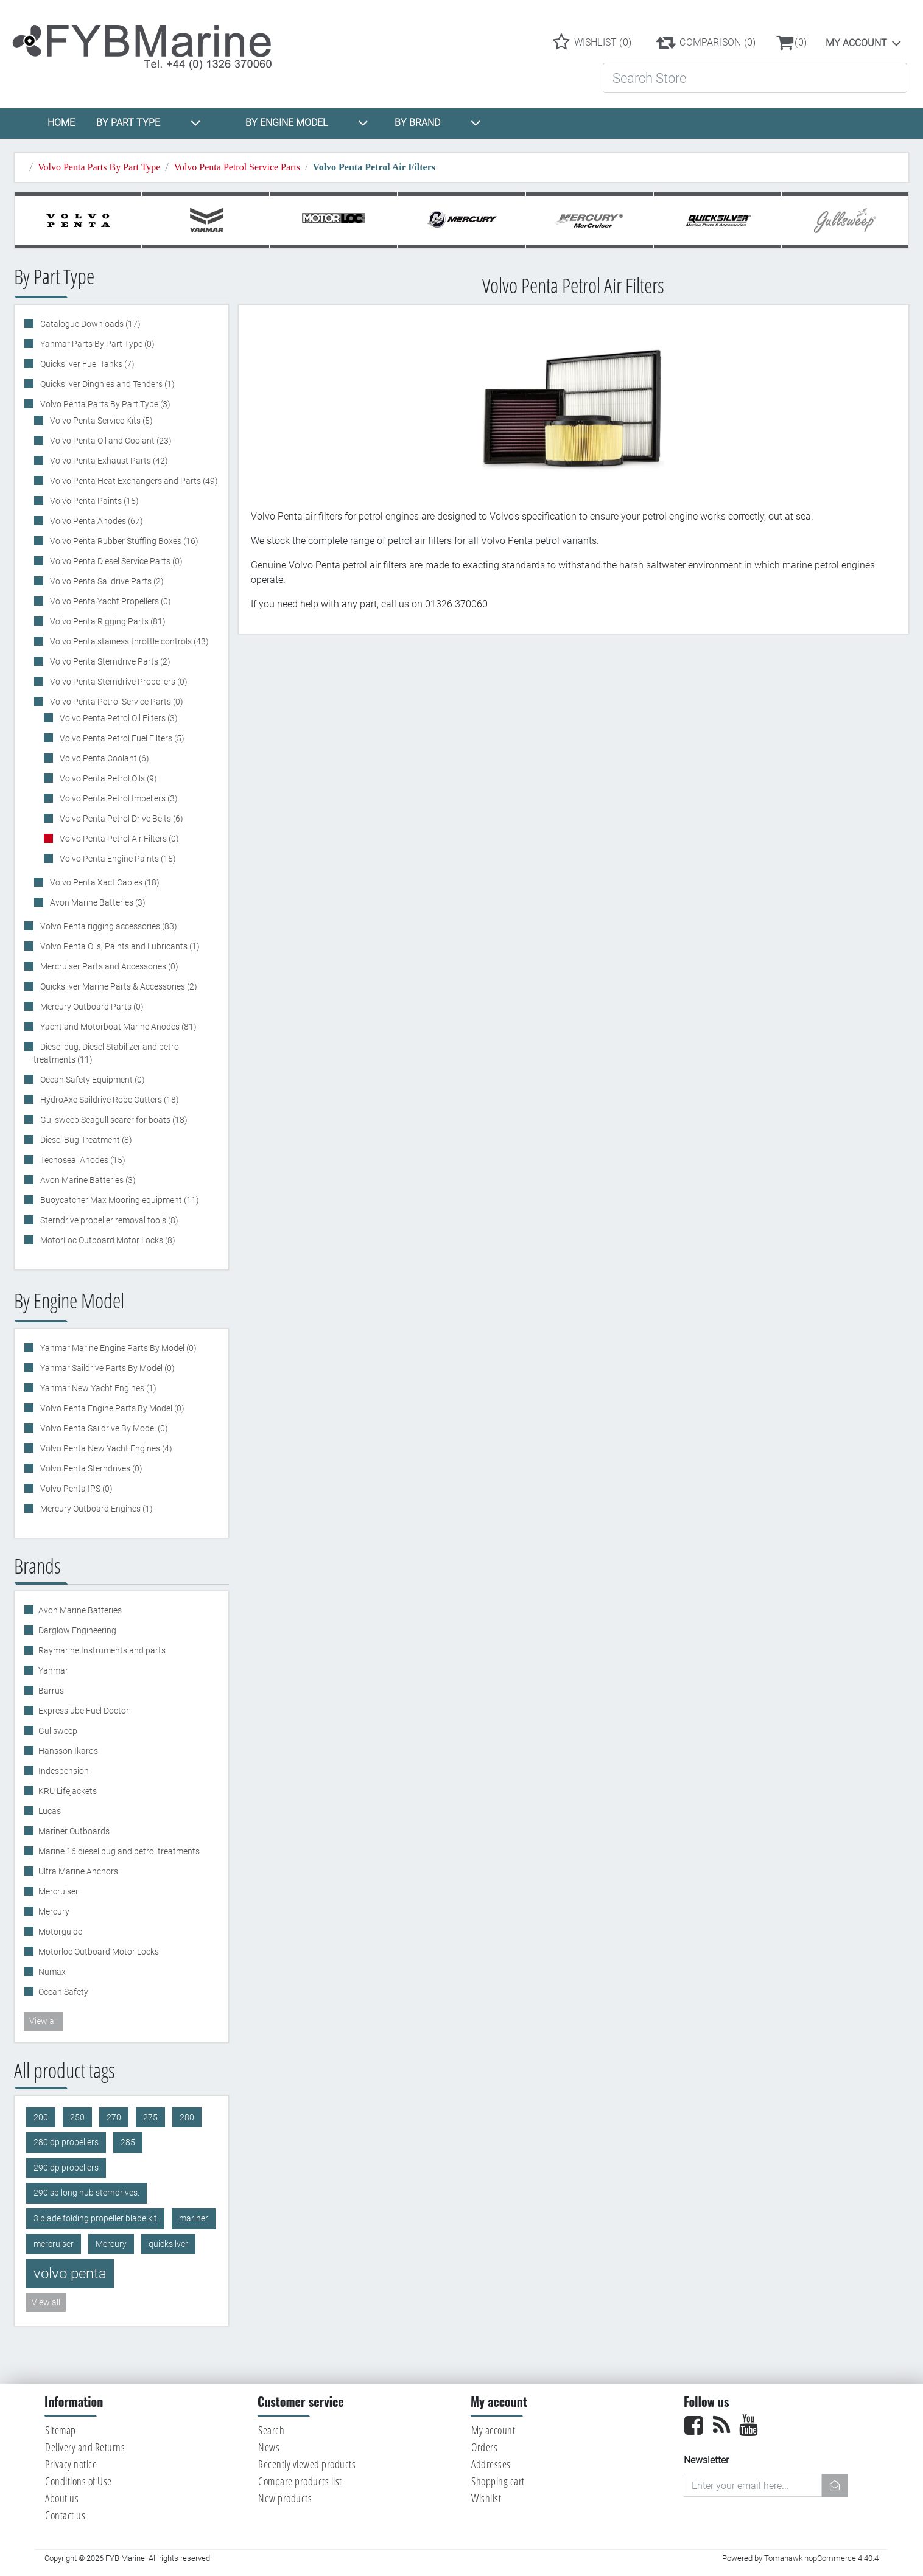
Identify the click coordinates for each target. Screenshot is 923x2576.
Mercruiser (58, 1891)
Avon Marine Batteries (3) (97, 902)
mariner (193, 2218)
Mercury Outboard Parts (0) (91, 1006)
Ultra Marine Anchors (78, 1871)
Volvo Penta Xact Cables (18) (104, 882)
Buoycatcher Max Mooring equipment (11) (118, 1200)
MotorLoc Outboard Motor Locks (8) (106, 1240)
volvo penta (70, 2273)
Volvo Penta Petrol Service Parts (237, 167)
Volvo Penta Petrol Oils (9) (107, 778)
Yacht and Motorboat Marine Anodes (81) (117, 1026)
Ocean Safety (63, 1992)
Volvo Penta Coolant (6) (103, 758)
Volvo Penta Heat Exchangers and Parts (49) (133, 481)
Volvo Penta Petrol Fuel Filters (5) (121, 738)
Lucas (49, 1811)
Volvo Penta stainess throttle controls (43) (128, 641)
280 (187, 2117)
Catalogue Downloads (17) (89, 324)
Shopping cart (498, 2481)
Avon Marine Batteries (80, 1610)
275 (150, 2117)
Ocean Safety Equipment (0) (91, 1079)
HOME (61, 122)
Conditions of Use (78, 2481)
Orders (484, 2447)
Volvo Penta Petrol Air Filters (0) (118, 838)
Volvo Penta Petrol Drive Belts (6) (120, 818)
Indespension (63, 1771)
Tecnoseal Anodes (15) (81, 1160)
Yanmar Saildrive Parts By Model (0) (106, 1368)
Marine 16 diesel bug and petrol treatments (119, 1851)
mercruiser (53, 2244)
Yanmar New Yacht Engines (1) (97, 1388)
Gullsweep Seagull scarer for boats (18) (113, 1120)
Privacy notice (71, 2464)
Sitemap (60, 2430)
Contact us (65, 2515)
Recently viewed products (307, 2464)
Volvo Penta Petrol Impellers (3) (118, 798)
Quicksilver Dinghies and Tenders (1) (106, 384)
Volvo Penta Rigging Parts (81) (107, 621)
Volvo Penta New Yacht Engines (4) (105, 1448)
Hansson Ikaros (68, 1751)
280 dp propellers (66, 2142)
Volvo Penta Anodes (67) (95, 521)
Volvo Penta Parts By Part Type (99, 167)
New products (285, 2498)
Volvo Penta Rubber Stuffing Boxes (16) (123, 541)
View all (43, 2021)
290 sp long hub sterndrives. (86, 2193)
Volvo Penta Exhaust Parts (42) (108, 461)
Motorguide (60, 1931)
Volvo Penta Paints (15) (93, 501)
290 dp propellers (66, 2168)
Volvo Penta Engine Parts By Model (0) (111, 1408)
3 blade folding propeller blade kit (95, 2218)
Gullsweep (57, 1731)
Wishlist (486, 2498)
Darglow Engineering (77, 1630)
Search (271, 2430)
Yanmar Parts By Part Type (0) (96, 344)
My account (856, 43)
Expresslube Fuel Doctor (83, 1711)
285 (128, 2142)
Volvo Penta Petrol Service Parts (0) (115, 702)
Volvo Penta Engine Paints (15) (117, 859)
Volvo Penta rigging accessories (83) (107, 926)
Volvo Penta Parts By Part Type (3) (104, 404)
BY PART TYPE (148, 123)
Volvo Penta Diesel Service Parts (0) (115, 561)
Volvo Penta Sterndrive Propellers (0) (118, 681)
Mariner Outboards (74, 1831)
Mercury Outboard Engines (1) (95, 1508)
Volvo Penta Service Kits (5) (100, 420)
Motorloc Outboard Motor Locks (98, 1951)
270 (114, 2117)
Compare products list (300, 2481)
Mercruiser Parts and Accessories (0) (108, 966)
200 (40, 2117)
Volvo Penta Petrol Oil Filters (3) (118, 718)
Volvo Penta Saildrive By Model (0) (103, 1428)
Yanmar (53, 1670)
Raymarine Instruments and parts (102, 1650)
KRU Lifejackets (67, 1791)
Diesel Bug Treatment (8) (85, 1140)
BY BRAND (438, 123)
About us (62, 2498)
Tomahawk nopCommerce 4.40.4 (821, 2558)
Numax (52, 1972)
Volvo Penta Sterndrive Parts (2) (109, 661)
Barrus (51, 1690)
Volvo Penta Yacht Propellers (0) (109, 601)
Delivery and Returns (85, 2447)
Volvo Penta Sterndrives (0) (90, 1468)
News (268, 2447)
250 (77, 2117)
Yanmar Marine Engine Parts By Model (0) (117, 1348)
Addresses (491, 2464)
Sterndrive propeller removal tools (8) (108, 1220)
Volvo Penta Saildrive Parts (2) (106, 581)
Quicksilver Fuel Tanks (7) (86, 364)
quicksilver (168, 2244)
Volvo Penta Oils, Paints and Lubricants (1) (119, 946)
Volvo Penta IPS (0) (75, 1488)
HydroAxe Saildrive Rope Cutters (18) (108, 1100)
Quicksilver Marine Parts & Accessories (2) (117, 986)
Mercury (53, 1911)
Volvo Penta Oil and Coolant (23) (110, 440)
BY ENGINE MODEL (306, 123)
